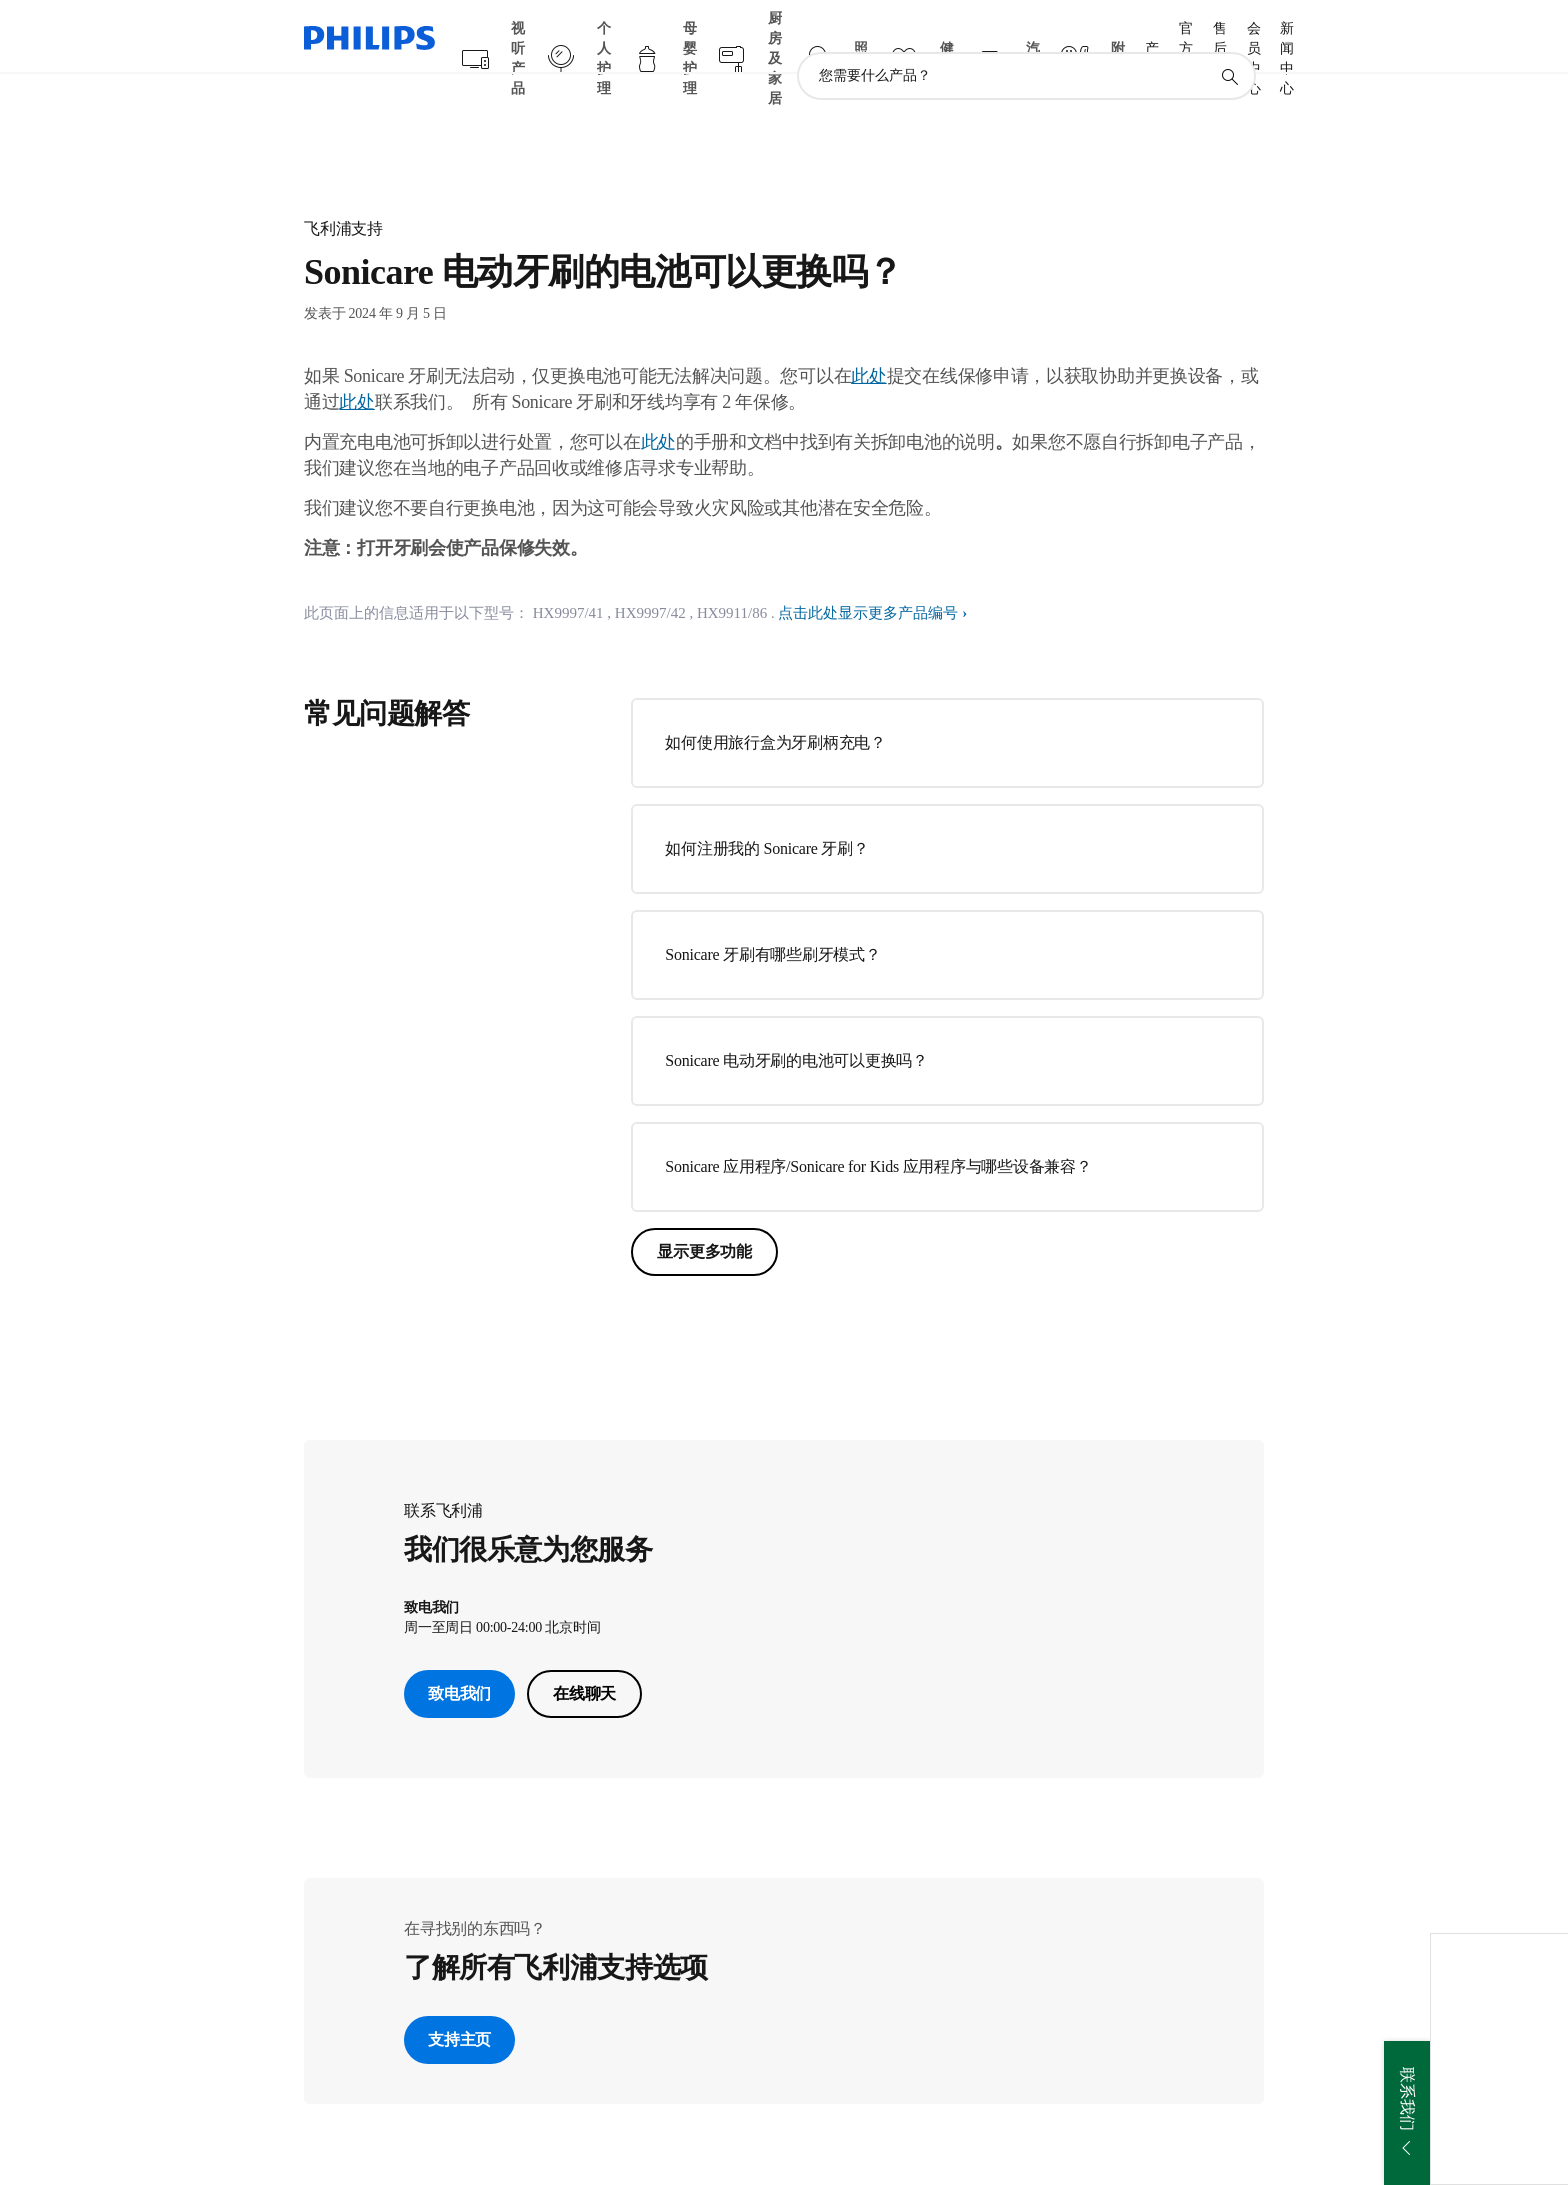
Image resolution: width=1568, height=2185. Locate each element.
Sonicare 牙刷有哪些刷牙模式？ (772, 915)
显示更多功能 (704, 1212)
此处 (658, 403)
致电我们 (459, 1654)
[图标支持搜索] (1229, 38)
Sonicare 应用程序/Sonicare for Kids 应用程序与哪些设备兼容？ (878, 1127)
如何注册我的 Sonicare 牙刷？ (766, 809)
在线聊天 (584, 1654)
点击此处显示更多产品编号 (868, 574)
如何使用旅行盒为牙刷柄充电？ (775, 703)
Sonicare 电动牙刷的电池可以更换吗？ (796, 1021)
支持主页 (459, 2000)
